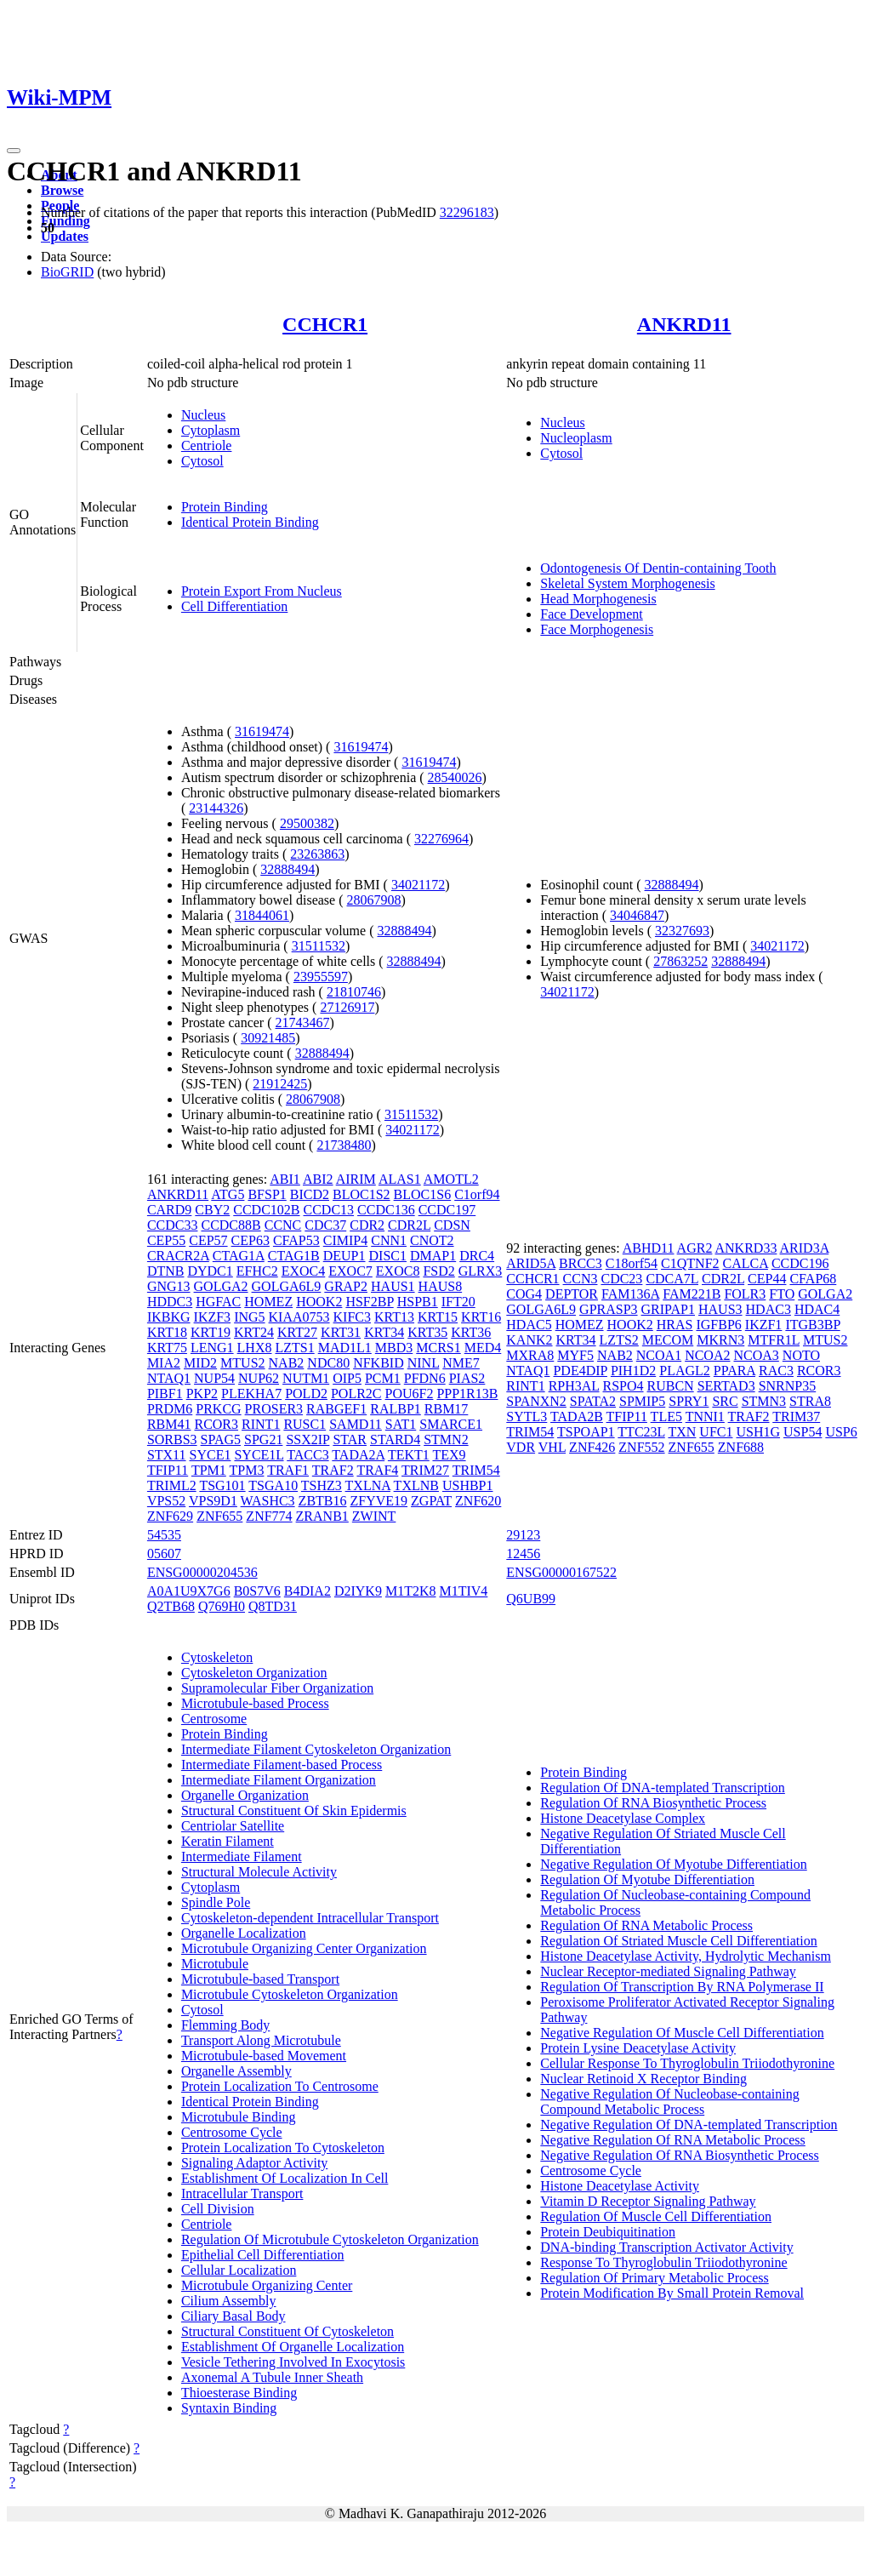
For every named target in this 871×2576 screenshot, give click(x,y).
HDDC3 (169, 1301)
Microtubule (214, 1963)
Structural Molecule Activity (259, 1872)
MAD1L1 (345, 1347)
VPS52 (166, 1501)
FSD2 (438, 1271)
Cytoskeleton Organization (254, 1672)
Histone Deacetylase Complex (622, 1818)
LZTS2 (619, 1340)
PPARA (734, 1370)
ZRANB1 (322, 1516)
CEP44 (767, 1278)
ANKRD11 (684, 324)
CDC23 (621, 1278)
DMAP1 (433, 1255)
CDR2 (367, 1225)
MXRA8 (530, 1355)
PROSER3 (274, 1409)
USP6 (841, 1432)
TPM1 (208, 1470)
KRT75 (167, 1347)
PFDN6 (425, 1378)
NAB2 (287, 1363)
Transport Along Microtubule (261, 2040)
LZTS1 (294, 1347)
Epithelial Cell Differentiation (262, 2255)
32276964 (441, 838)
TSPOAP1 (586, 1432)
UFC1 (715, 1432)
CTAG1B (294, 1255)
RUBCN (670, 1386)
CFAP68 (812, 1278)
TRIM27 (425, 1470)
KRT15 (438, 1317)
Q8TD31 (272, 1606)
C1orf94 (476, 1194)
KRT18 (167, 1332)
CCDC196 (800, 1263)
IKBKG (169, 1317)
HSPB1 (417, 1301)
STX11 (166, 1455)
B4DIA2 (307, 1591)
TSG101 (222, 1485)
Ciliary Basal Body (233, 2316)
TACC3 (307, 1455)
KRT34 (384, 1332)
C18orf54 (632, 1263)
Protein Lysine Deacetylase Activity (638, 2048)
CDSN (452, 1225)
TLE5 (666, 1416)
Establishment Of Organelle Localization (292, 2346)
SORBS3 (172, 1439)
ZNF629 (170, 1516)
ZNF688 (741, 1447)
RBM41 (169, 1424)
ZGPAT (431, 1501)
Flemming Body (225, 2025)
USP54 (802, 1432)
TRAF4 (377, 1470)
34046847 (637, 915)
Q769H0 (221, 1606)
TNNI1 (705, 1416)
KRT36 (471, 1332)
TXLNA (367, 1485)
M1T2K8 (410, 1591)
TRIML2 (171, 1485)
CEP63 (250, 1240)
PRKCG (218, 1409)
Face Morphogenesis (596, 629)
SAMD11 (355, 1424)
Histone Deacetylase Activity (619, 2186)
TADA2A (358, 1455)
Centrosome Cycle (231, 2132)
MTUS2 (242, 1363)
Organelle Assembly (236, 2071)
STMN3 (764, 1401)
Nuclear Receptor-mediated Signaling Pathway (667, 1971)
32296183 (467, 212)
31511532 (318, 946)
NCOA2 (707, 1355)
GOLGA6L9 (287, 1286)
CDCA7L (672, 1278)
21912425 (280, 1084)
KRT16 (481, 1317)
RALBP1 (395, 1409)
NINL (423, 1363)
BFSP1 (267, 1194)
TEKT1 (409, 1455)
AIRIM (356, 1179)
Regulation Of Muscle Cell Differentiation (655, 2216)
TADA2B (576, 1416)
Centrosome (214, 1718)
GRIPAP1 (668, 1309)
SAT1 (400, 1424)
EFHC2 (257, 1271)
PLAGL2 (684, 1370)
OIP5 (347, 1378)
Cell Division (217, 2209)
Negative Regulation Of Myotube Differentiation (673, 1864)
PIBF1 (165, 1393)
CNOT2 (432, 1240)
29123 (523, 1535)
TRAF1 (288, 1470)
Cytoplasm (210, 430)
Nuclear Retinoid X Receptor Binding (643, 2078)
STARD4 (395, 1439)
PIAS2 (467, 1378)
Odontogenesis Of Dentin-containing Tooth (658, 568)
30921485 (268, 1038)
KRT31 (341, 1332)
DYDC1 (209, 1271)
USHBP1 (467, 1485)
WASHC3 (268, 1501)
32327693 (682, 930)
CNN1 (389, 1240)
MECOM (667, 1340)
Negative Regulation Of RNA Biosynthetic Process (679, 2155)
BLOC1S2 (361, 1194)
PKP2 (202, 1393)
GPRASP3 (608, 1309)
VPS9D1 (213, 1501)
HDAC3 (768, 1309)
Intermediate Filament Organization (278, 1780)
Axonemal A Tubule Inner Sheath (272, 2377)
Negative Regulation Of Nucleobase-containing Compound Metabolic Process (669, 2101)
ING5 (249, 1317)
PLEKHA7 (251, 1393)
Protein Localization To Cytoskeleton (282, 2147)
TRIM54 (476, 1470)
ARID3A (804, 1248)
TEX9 (448, 1455)
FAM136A (630, 1294)
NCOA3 (755, 1355)
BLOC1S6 (423, 1194)
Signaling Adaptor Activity (254, 2163)
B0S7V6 (257, 1591)
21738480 (343, 1145)
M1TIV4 (463, 1591)
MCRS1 (438, 1347)
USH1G (758, 1432)
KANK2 (529, 1340)
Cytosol (202, 461)
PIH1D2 (633, 1370)
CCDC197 (447, 1209)
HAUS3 (720, 1309)
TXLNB (416, 1485)
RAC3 (776, 1370)
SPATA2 (593, 1401)
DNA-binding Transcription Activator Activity (666, 2247)
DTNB (166, 1271)
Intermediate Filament (241, 1856)
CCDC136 (386, 1209)
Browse (62, 190)
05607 (164, 1553)
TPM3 (247, 1470)
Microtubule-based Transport (260, 1979)
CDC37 (325, 1225)
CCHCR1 (324, 324)
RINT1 (261, 1424)
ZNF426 (592, 1447)
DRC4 (476, 1255)
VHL (552, 1447)
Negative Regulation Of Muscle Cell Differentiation (681, 2032)
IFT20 (458, 1301)
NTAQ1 (169, 1378)
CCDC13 (329, 1209)
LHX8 (254, 1347)
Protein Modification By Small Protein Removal (672, 2293)
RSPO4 (623, 1386)
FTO (781, 1294)
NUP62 (258, 1378)
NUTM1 (305, 1378)
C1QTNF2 (690, 1263)
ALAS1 (400, 1179)
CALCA (745, 1263)
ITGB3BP (812, 1324)
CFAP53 (296, 1240)
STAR (350, 1439)
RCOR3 (216, 1424)
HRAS (675, 1324)
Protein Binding (224, 507)
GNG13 (169, 1286)
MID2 (200, 1363)
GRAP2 (345, 1286)
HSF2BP (369, 1301)
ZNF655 (219, 1516)
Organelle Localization (243, 1933)
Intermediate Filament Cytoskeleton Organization (316, 1749)
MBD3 (394, 1347)
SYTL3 (526, 1416)
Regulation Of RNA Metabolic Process (646, 1925)
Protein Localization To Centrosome (280, 2086)
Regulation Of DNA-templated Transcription (662, 1787)
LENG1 (212, 1347)
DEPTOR (571, 1294)
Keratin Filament (227, 1841)
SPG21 (263, 1439)
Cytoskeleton (217, 1657)
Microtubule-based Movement (263, 2055)
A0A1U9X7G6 (189, 1591)
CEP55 (166, 1240)
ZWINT (374, 1516)
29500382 (307, 823)
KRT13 (394, 1317)
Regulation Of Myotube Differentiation (647, 1879)
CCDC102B (266, 1209)
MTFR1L (774, 1340)
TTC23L (641, 1432)
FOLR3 (745, 1294)
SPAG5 (221, 1439)
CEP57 (208, 1240)
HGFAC (218, 1301)
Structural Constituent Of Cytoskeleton (287, 2331)
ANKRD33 (746, 1248)
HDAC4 (817, 1309)
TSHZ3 (321, 1485)
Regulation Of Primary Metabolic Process (654, 2277)
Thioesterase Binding (239, 2392)
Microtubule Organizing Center (266, 2285)
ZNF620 (478, 1501)
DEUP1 (344, 1255)
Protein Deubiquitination (607, 2232)
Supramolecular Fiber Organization (277, 1688)
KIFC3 (352, 1317)
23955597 (320, 976)
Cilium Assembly (228, 2300)
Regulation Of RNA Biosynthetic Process (653, 1803)
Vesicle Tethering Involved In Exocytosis (293, 2362)
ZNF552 (641, 1447)
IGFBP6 (718, 1324)
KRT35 (427, 1332)
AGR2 (695, 1248)
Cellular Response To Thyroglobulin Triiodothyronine (687, 2063)
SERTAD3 (726, 1386)
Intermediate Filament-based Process (281, 1764)
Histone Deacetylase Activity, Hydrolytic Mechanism (685, 1956)
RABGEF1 (336, 1409)
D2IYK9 (358, 1591)
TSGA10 (273, 1485)
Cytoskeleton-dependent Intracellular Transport (310, 1918)
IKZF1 (764, 1324)
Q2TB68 (171, 1606)
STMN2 (446, 1439)
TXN (682, 1432)
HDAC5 (528, 1324)
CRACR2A (178, 1255)
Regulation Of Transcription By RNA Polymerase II (681, 1986)
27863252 (680, 961)
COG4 (524, 1294)
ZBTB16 (323, 1501)
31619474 (262, 731)
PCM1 (383, 1378)
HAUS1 (393, 1286)
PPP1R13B (467, 1393)
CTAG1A (239, 1255)
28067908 (374, 900)
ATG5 (227, 1194)
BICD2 (309, 1194)
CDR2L (409, 1225)
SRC (724, 1401)
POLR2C (356, 1393)
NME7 (461, 1363)
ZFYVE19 (379, 1501)
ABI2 (318, 1179)
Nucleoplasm (576, 438)
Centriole (206, 445)
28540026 (455, 777)
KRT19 (211, 1332)
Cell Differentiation (234, 606)
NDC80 (328, 1363)
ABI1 (285, 1179)
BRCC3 (580, 1263)
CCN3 (580, 1278)
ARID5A (530, 1263)
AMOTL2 (451, 1179)
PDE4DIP (579, 1370)
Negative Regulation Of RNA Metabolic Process (673, 2140)
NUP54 (214, 1378)
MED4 (483, 1347)
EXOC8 (398, 1271)
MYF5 (575, 1355)
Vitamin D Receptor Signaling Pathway (647, 2201)
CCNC (283, 1225)
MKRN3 (720, 1340)
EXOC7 (350, 1271)
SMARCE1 (450, 1424)
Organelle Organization (245, 1795)
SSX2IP (307, 1439)
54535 (164, 1535)
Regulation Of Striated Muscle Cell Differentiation (678, 1940)
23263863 (317, 854)
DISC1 (388, 1255)
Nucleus (203, 415)
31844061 (262, 915)
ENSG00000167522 (561, 1572)
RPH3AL (574, 1386)
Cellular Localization (239, 2270)
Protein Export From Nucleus (261, 591)
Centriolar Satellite (232, 1826)
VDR (520, 1447)
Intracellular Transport (242, 2193)
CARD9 (169, 1209)
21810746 (354, 992)
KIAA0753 (299, 1317)
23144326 (216, 808)
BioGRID (67, 272)
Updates (64, 236)
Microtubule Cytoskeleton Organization (289, 1994)
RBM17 (446, 1409)
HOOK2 (319, 1301)
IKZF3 (212, 1317)
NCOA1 (658, 1355)
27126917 (347, 1007)
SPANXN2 (536, 1401)
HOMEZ (268, 1301)
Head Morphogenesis (598, 598)
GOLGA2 (221, 1286)
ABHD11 (649, 1248)
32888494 (287, 869)
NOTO (801, 1355)
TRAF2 (333, 1470)
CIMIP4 (345, 1240)
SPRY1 (689, 1401)
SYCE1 (210, 1455)
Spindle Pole (215, 1902)
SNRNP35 (788, 1386)
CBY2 (212, 1209)
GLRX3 (480, 1271)
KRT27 (297, 1332)
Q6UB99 (530, 1598)
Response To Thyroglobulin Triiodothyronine (663, 2262)
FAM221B (691, 1294)
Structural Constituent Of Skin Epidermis (294, 1810)
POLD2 (306, 1393)
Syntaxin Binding (228, 2408)
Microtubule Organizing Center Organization (304, 1948)
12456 (523, 1553)
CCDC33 (172, 1225)
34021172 (418, 884)
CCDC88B (230, 1225)
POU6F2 (409, 1393)
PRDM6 (169, 1409)
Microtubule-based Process (255, 1703)
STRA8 (810, 1401)
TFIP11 (167, 1470)
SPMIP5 (642, 1401)
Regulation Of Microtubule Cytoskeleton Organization (330, 2239)
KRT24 (254, 1332)
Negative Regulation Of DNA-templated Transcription (688, 2124)
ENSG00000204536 (202, 1572)
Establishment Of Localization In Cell (285, 2178)
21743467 (303, 1022)
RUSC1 (304, 1424)
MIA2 (163, 1363)
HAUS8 (440, 1286)
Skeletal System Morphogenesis (627, 583)
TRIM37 (796, 1416)
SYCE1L (258, 1455)
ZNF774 (269, 1516)
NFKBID (378, 1363)
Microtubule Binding (238, 2117)
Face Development (591, 614)
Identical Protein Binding (250, 522)
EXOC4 (304, 1271)
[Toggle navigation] (13, 150)
